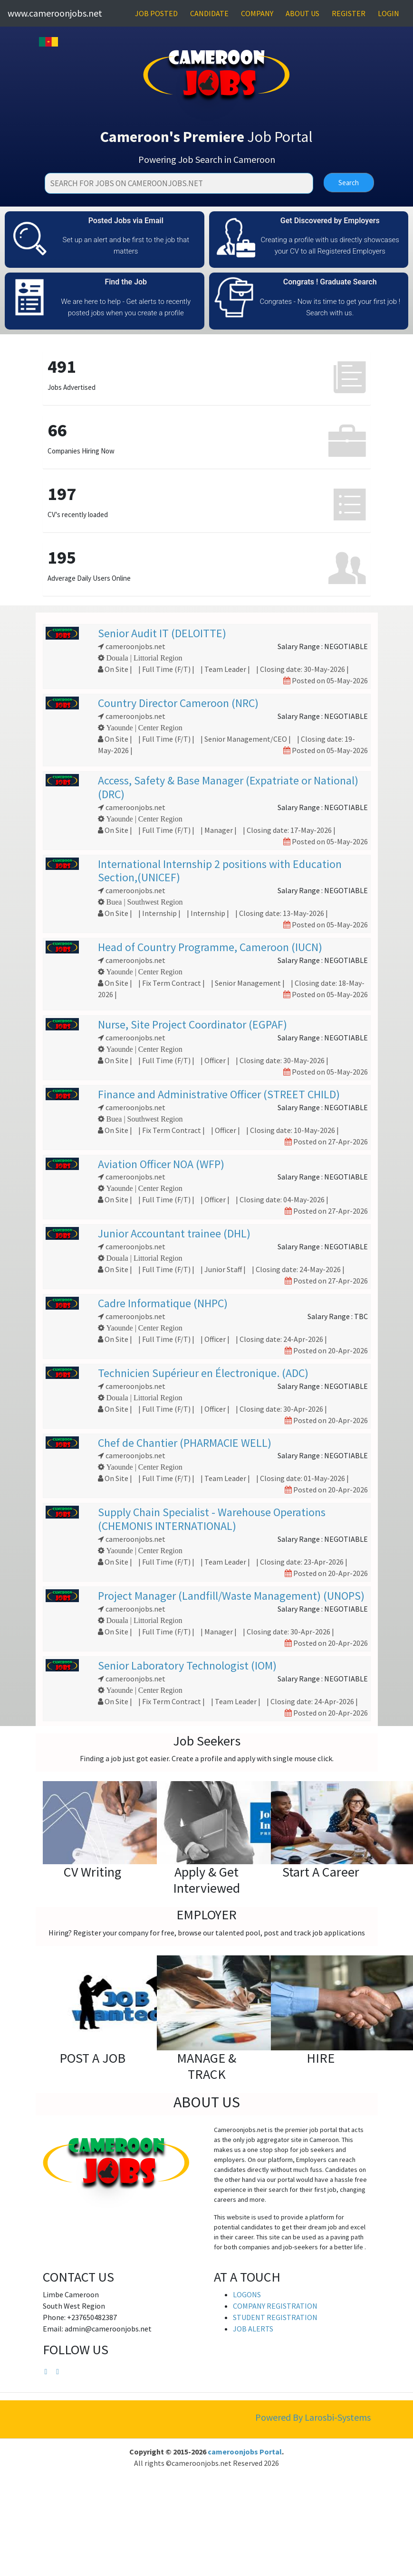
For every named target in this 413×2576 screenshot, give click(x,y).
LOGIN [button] (388, 13)
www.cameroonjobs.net (55, 13)
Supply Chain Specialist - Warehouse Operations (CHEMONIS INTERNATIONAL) (212, 1519)
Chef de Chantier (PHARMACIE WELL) (184, 1442)
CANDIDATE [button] (209, 13)
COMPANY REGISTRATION (275, 2306)
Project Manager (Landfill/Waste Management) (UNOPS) (231, 1595)
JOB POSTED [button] (156, 13)
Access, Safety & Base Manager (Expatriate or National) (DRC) (228, 787)
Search (348, 182)
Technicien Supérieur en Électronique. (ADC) (203, 1373)
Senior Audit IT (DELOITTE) (162, 633)
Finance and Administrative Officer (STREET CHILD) (219, 1094)
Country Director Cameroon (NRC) (178, 703)
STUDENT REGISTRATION (275, 2317)
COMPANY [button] (257, 13)
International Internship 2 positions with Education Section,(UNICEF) (220, 871)
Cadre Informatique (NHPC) (163, 1303)
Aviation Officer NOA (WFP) (161, 1164)
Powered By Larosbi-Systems (313, 2417)
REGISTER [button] (348, 13)
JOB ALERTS (253, 2328)
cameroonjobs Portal (245, 2451)
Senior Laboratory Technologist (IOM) (187, 1665)
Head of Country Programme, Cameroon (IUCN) (210, 947)
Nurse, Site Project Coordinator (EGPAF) (192, 1024)
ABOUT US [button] (302, 13)
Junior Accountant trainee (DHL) (174, 1233)
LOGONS (247, 2294)
